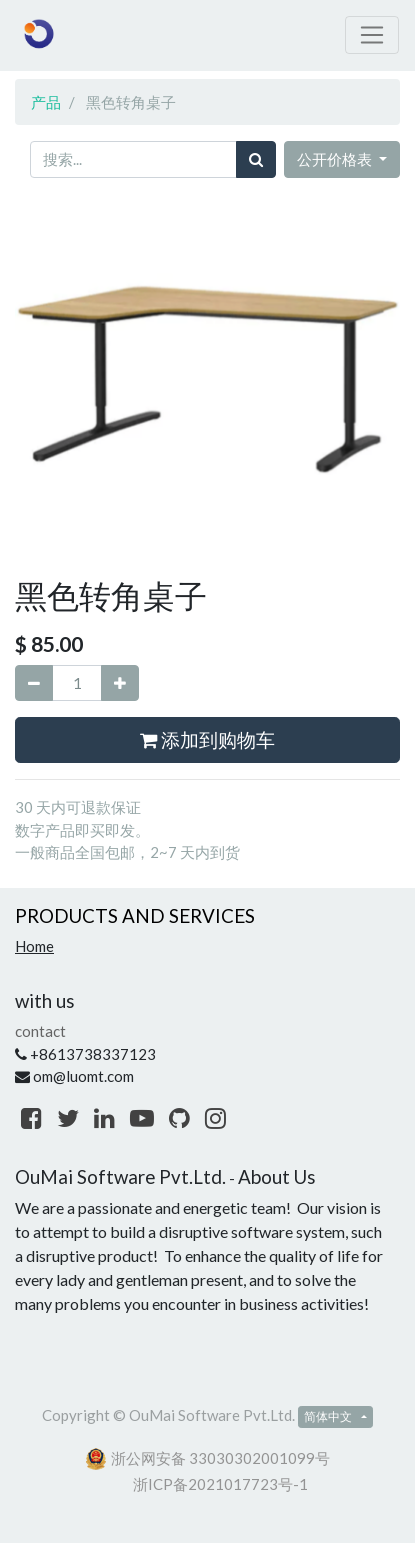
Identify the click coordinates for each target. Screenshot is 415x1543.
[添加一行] (120, 683)
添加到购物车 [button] (207, 739)
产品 (46, 102)
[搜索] (256, 159)
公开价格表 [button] (336, 159)
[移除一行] (34, 683)
